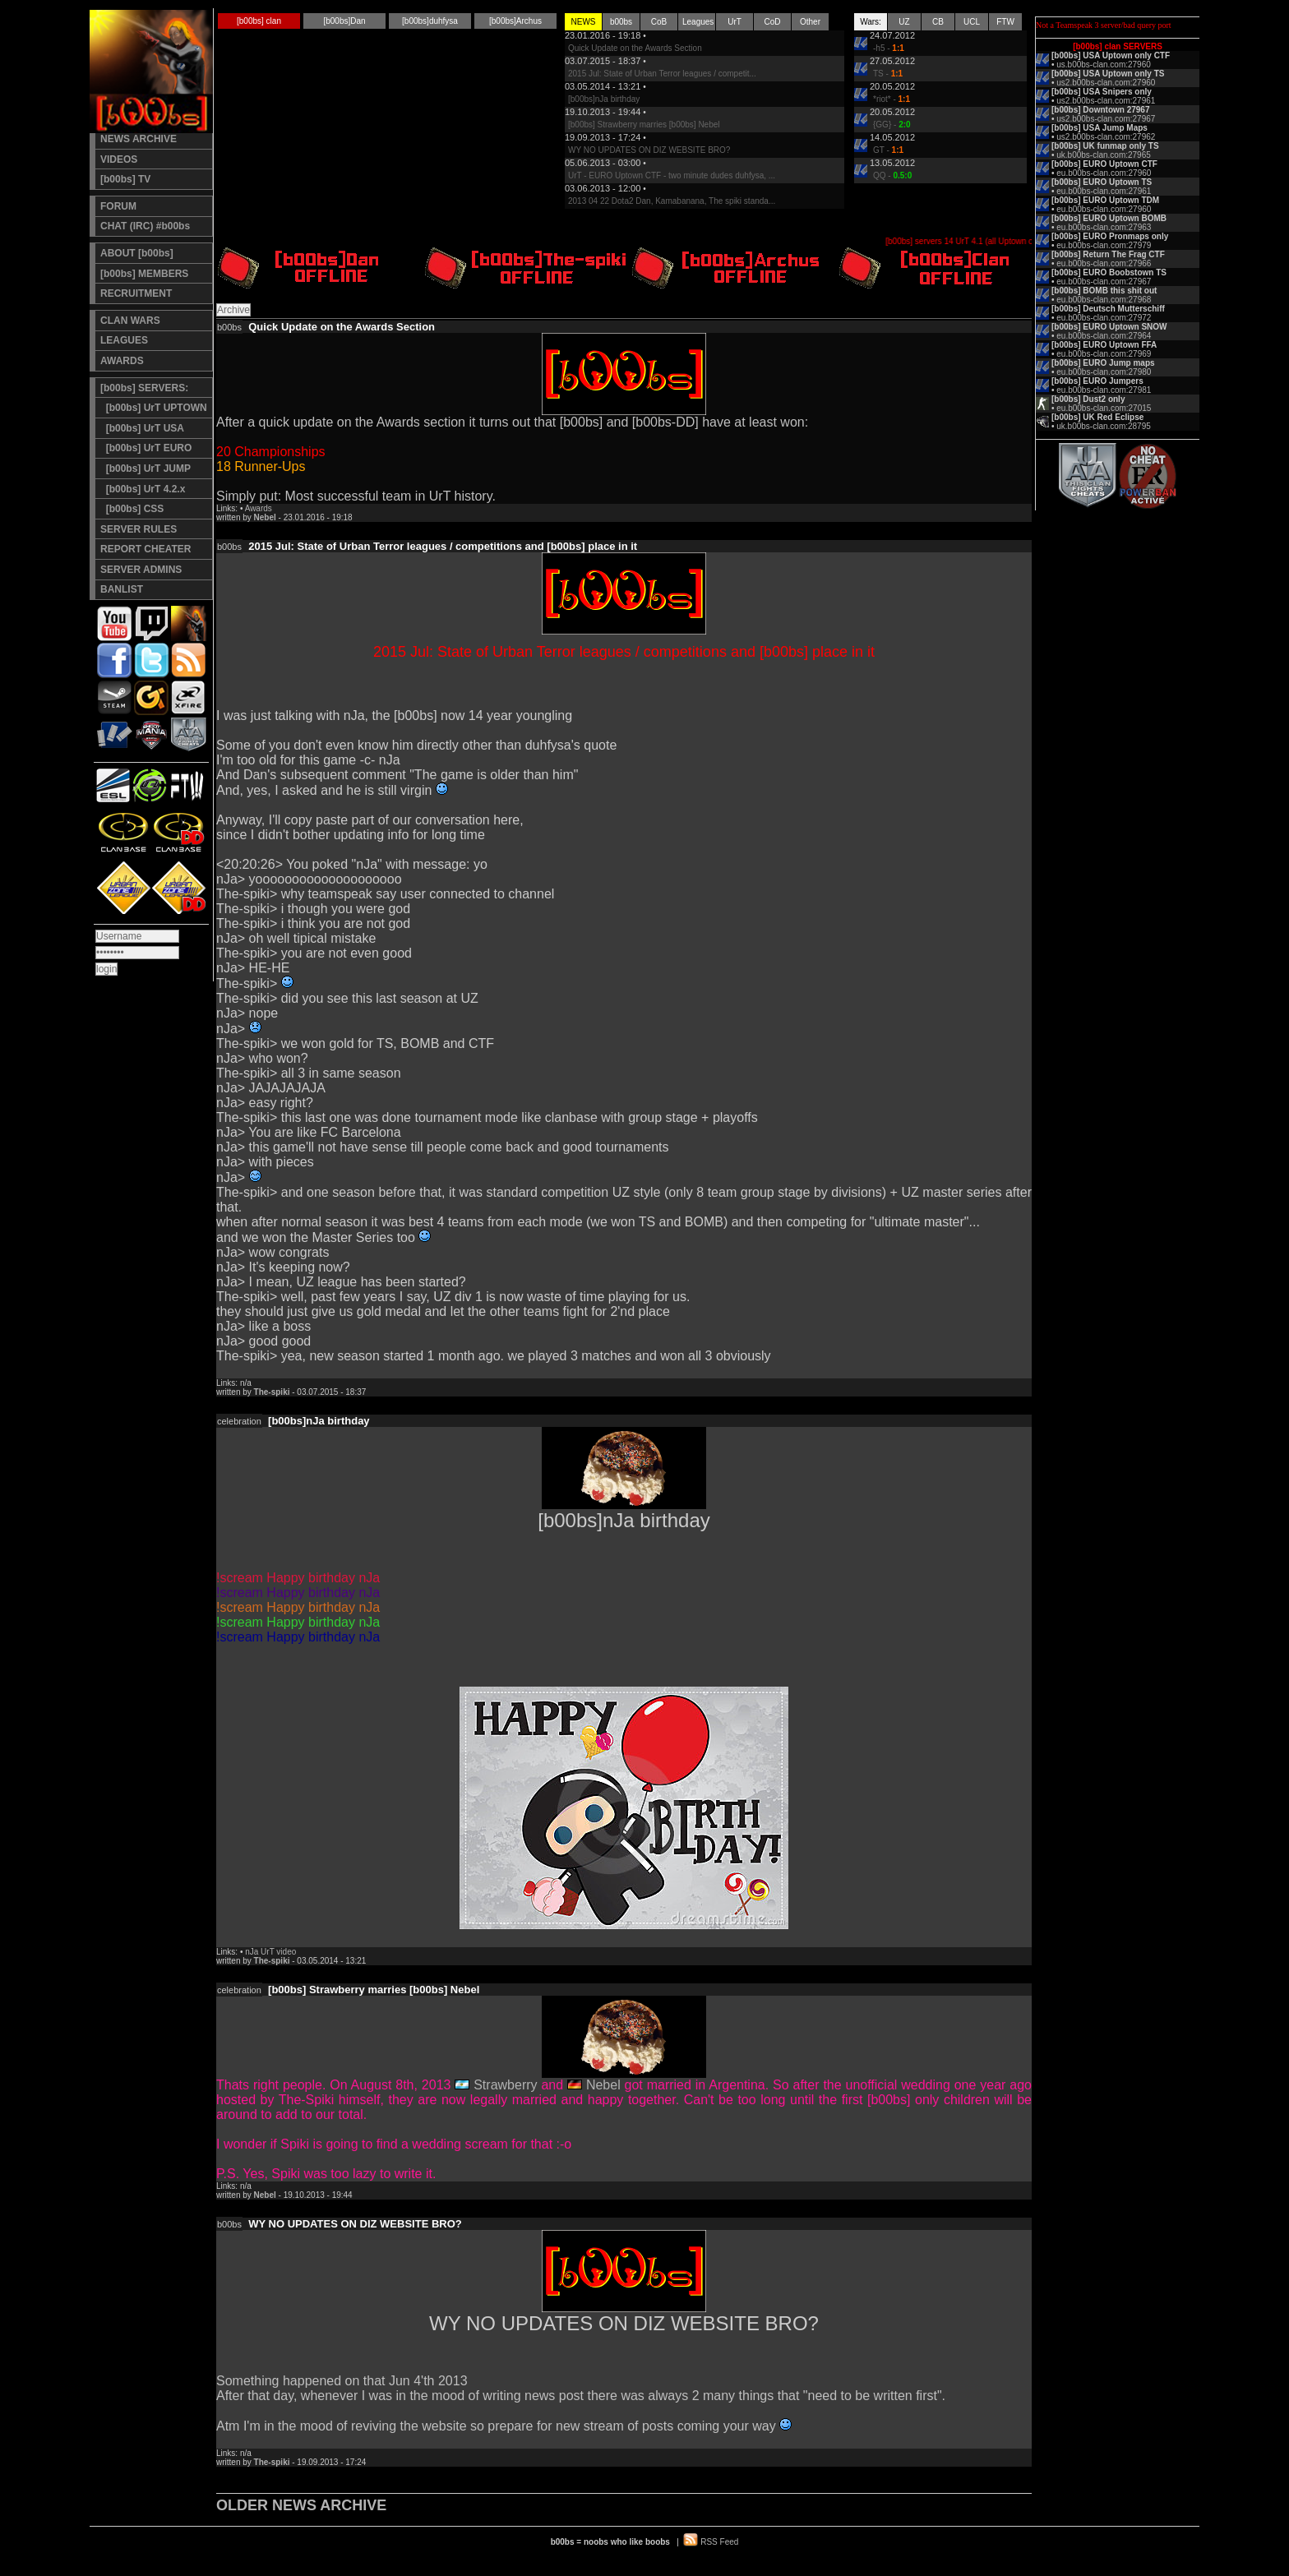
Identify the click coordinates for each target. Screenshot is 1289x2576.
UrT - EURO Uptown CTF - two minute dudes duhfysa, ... (671, 175)
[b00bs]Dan (344, 20)
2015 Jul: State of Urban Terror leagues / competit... (662, 73)
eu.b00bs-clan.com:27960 (1103, 173)
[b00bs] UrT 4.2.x (142, 489)
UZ (904, 21)
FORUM (118, 206)
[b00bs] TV (125, 179)
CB (938, 21)
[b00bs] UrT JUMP (145, 468)
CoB (659, 21)
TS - (888, 73)
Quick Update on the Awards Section (635, 48)
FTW (1005, 21)
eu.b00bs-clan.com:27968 (1103, 299)
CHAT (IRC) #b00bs (145, 226)
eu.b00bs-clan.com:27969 (1103, 353)
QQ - (892, 175)
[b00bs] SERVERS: (144, 388)
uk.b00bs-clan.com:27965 (1103, 154)
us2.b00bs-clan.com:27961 (1105, 100)
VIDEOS (118, 159)
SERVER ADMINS (141, 569)
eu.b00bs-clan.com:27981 (1103, 390)
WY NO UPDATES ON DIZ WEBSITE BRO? (649, 150)
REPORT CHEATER (145, 549)
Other (810, 21)
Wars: (870, 21)
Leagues (698, 21)
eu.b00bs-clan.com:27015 (1103, 408)
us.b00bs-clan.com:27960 (1103, 64)
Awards (258, 508)
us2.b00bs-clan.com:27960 (1105, 82)
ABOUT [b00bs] (136, 253)
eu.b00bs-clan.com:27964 (1103, 335)
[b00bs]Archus (515, 20)
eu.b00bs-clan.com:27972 (1103, 317)
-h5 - (888, 48)
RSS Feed (719, 2541)
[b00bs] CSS (132, 509)
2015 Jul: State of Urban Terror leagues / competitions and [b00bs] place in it (442, 546)
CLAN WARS (130, 320)
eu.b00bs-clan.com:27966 (1103, 263)
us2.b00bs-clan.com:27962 (1105, 136)
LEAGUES (124, 340)
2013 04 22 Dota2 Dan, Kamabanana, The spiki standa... (671, 200)
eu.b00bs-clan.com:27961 (1103, 191)
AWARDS (122, 361)
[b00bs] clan (259, 20)
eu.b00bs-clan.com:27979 (1103, 245)
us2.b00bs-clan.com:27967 (1105, 118)
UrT (735, 21)
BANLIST (121, 589)
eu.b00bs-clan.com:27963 (1103, 227)
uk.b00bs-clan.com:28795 (1103, 426)
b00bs (621, 21)
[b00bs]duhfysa (430, 20)
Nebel (603, 2085)
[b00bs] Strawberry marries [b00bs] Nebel (644, 124)
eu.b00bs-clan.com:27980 (1103, 371)
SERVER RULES (138, 529)
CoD (772, 21)
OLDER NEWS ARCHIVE (301, 2505)
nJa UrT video (270, 1951)
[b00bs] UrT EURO (146, 448)
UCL (971, 21)
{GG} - (892, 124)
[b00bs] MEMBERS (144, 273)
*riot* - (891, 99)
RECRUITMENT (136, 293)
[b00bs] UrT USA (142, 428)
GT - (888, 150)
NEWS (583, 21)
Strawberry (505, 2085)
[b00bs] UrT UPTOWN (153, 407)
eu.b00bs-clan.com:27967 (1103, 281)
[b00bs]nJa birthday (604, 99)
